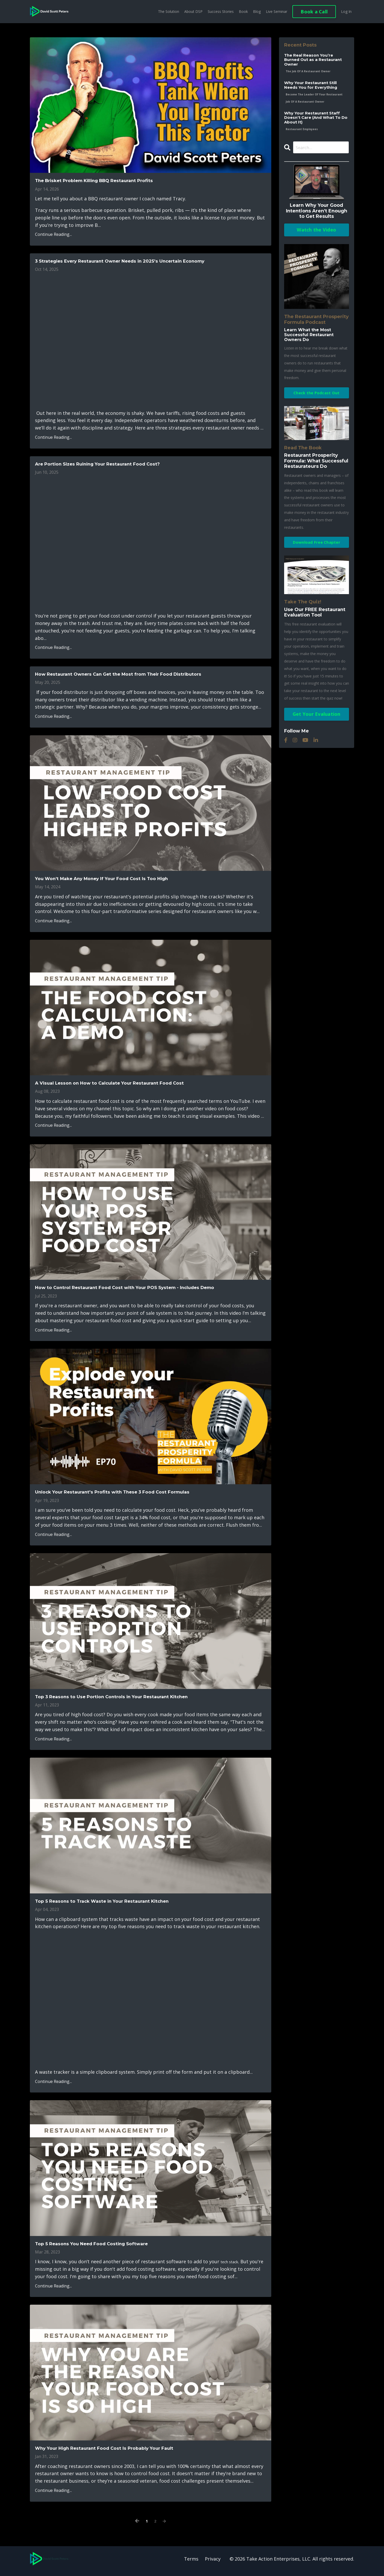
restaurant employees (302, 132)
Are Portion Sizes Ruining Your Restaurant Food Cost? (101, 464)
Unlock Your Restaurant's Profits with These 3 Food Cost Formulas (115, 1494)
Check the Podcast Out (316, 396)
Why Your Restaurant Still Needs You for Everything (312, 87)
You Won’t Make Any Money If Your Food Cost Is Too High (105, 880)
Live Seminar (276, 11)
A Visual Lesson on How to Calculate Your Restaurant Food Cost (112, 1085)
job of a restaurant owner (305, 103)
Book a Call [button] (314, 11)
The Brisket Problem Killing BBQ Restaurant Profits (98, 180)
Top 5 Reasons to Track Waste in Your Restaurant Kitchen (105, 1904)
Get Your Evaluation (317, 718)
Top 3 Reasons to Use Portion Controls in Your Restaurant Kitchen (115, 1699)
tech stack (232, 2265)
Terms (191, 2563)
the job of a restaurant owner (308, 72)
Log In (346, 11)
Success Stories (221, 11)
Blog (257, 11)
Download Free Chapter (316, 546)
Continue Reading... (53, 235)
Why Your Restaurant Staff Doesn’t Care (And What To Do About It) (314, 120)
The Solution (168, 11)
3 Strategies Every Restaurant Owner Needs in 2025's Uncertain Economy (125, 261)
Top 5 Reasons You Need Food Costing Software (94, 2247)
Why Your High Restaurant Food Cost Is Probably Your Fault (107, 2452)
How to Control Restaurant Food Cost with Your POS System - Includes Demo (129, 1290)
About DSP (193, 11)
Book (243, 11)
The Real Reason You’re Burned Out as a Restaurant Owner (314, 60)
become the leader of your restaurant (314, 96)
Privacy (213, 2563)
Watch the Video (316, 233)
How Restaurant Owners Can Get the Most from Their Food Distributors (123, 675)
